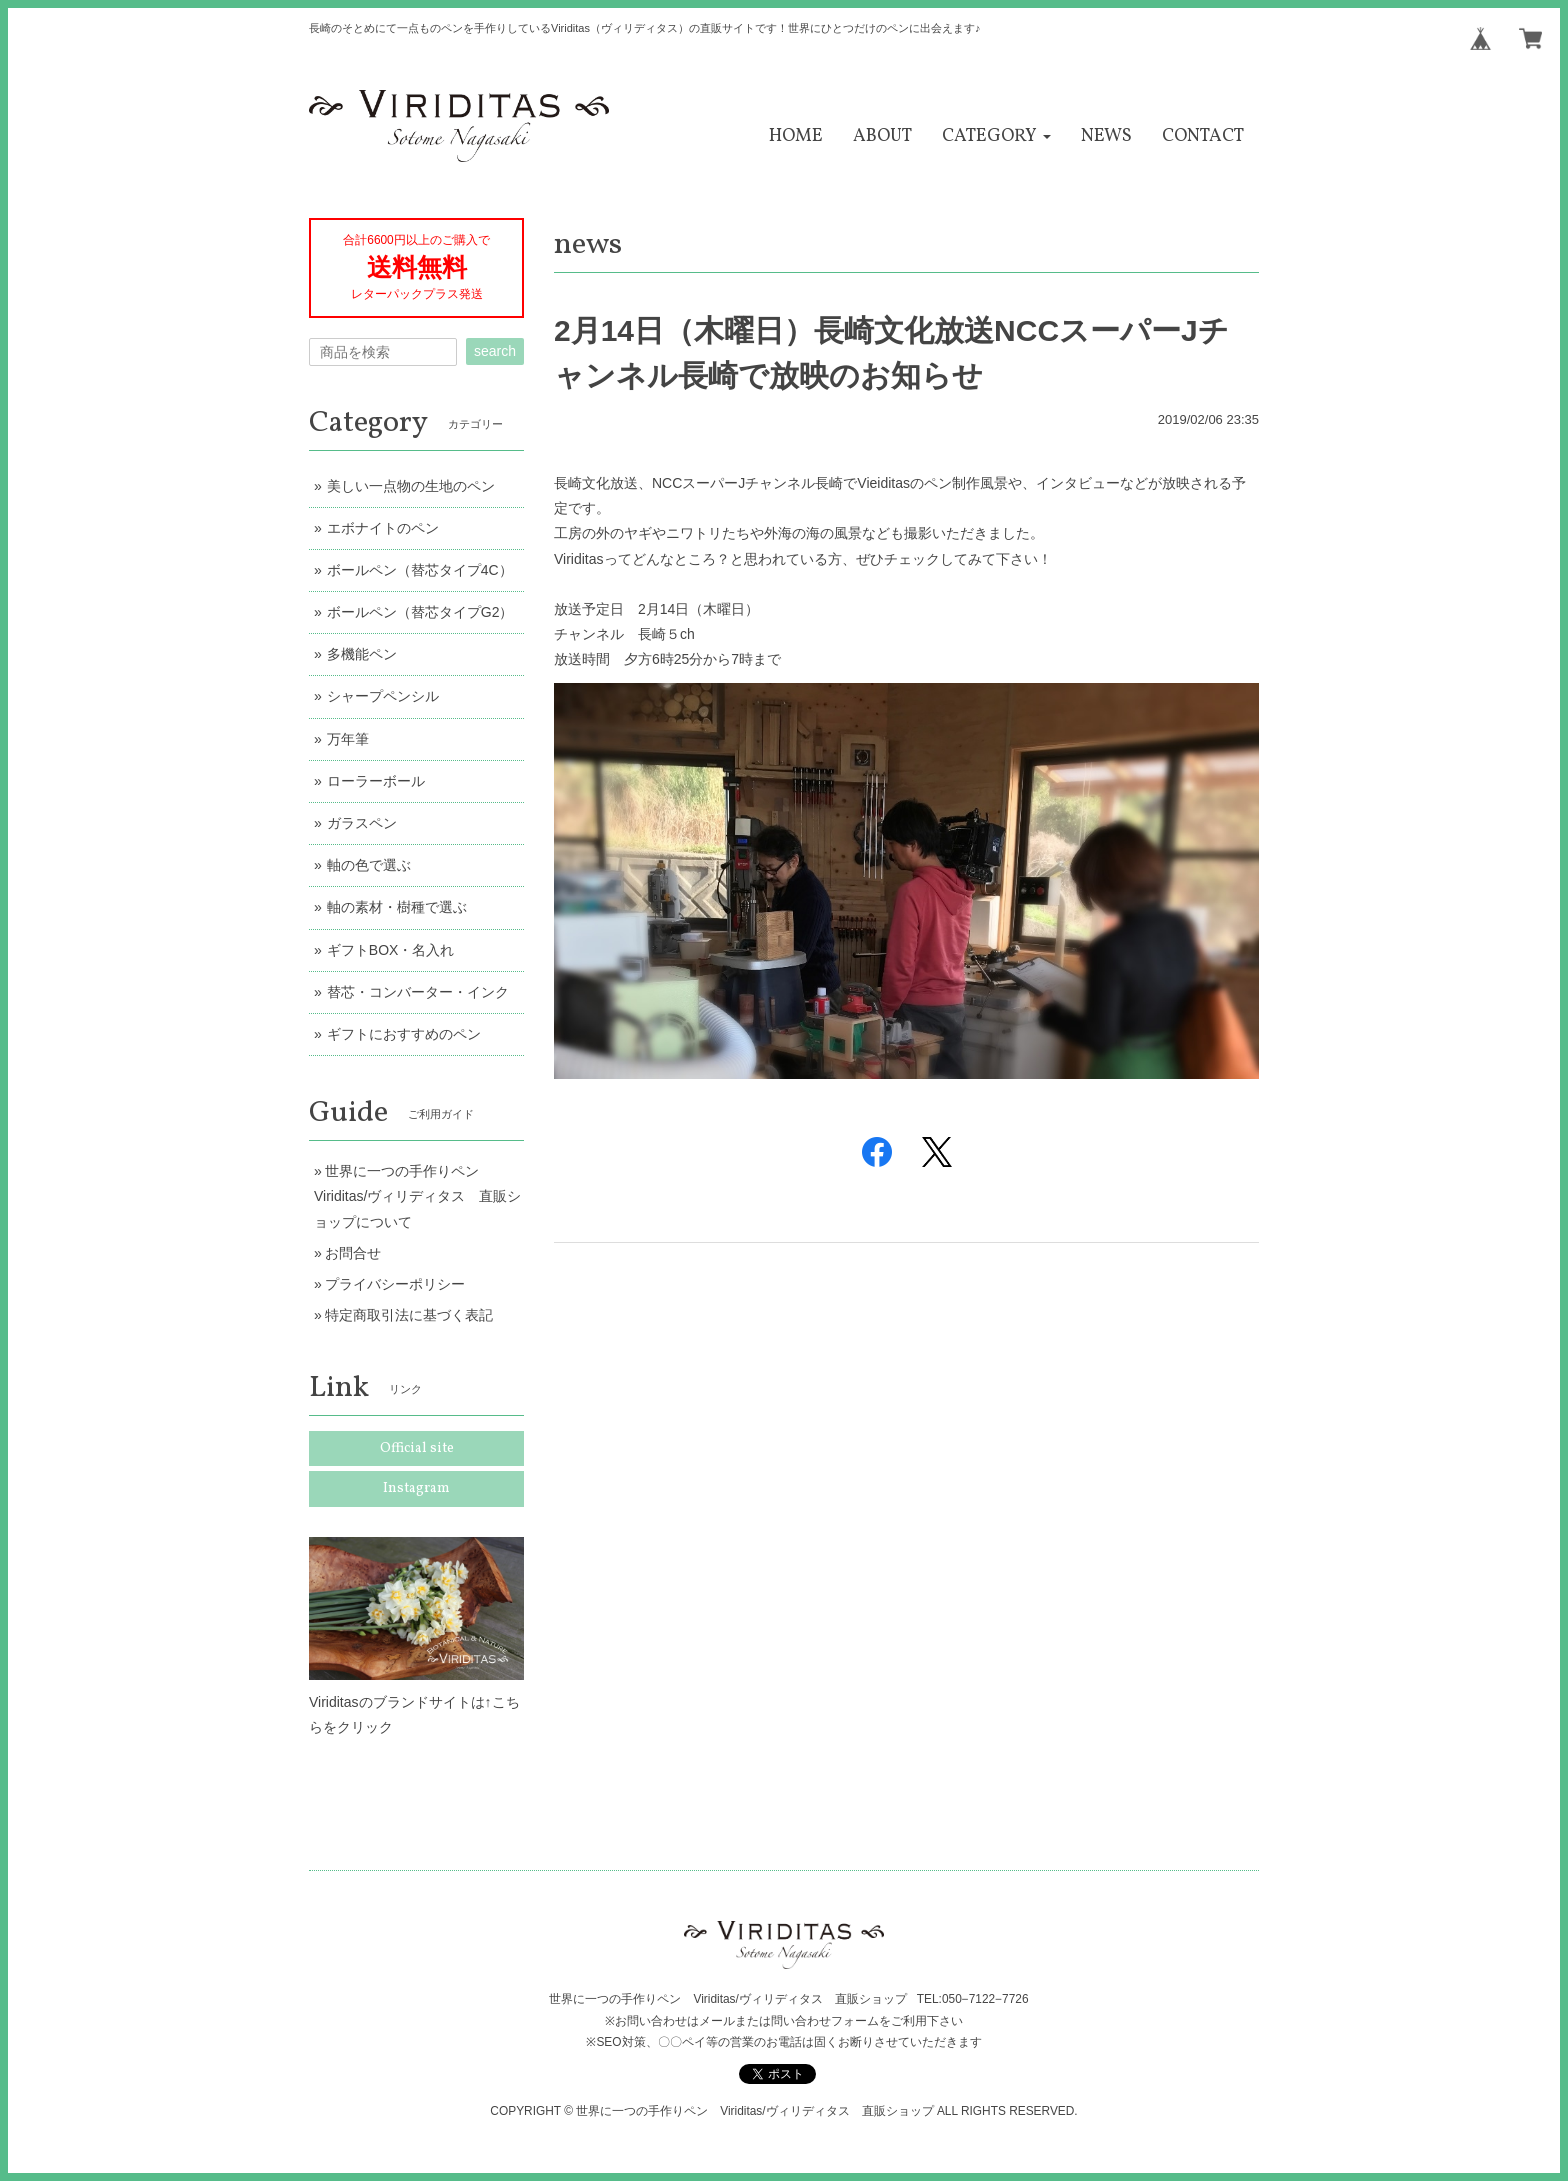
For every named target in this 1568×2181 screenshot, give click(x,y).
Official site (417, 1448)
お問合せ (353, 1253)
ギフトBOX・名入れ (391, 950)
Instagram (416, 1488)
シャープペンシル (383, 696)
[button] (996, 136)
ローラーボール (376, 781)
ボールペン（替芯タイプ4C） (420, 570)
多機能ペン (362, 654)
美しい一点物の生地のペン (411, 486)
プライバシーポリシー (395, 1284)
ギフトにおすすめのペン (404, 1034)
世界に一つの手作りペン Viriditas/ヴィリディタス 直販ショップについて (417, 1196)
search (495, 351)
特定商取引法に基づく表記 (409, 1315)
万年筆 (348, 739)
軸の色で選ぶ (369, 865)
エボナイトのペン (383, 528)
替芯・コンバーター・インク (418, 992)
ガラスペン (362, 823)
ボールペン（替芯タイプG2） (420, 612)
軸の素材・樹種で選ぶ (397, 907)
